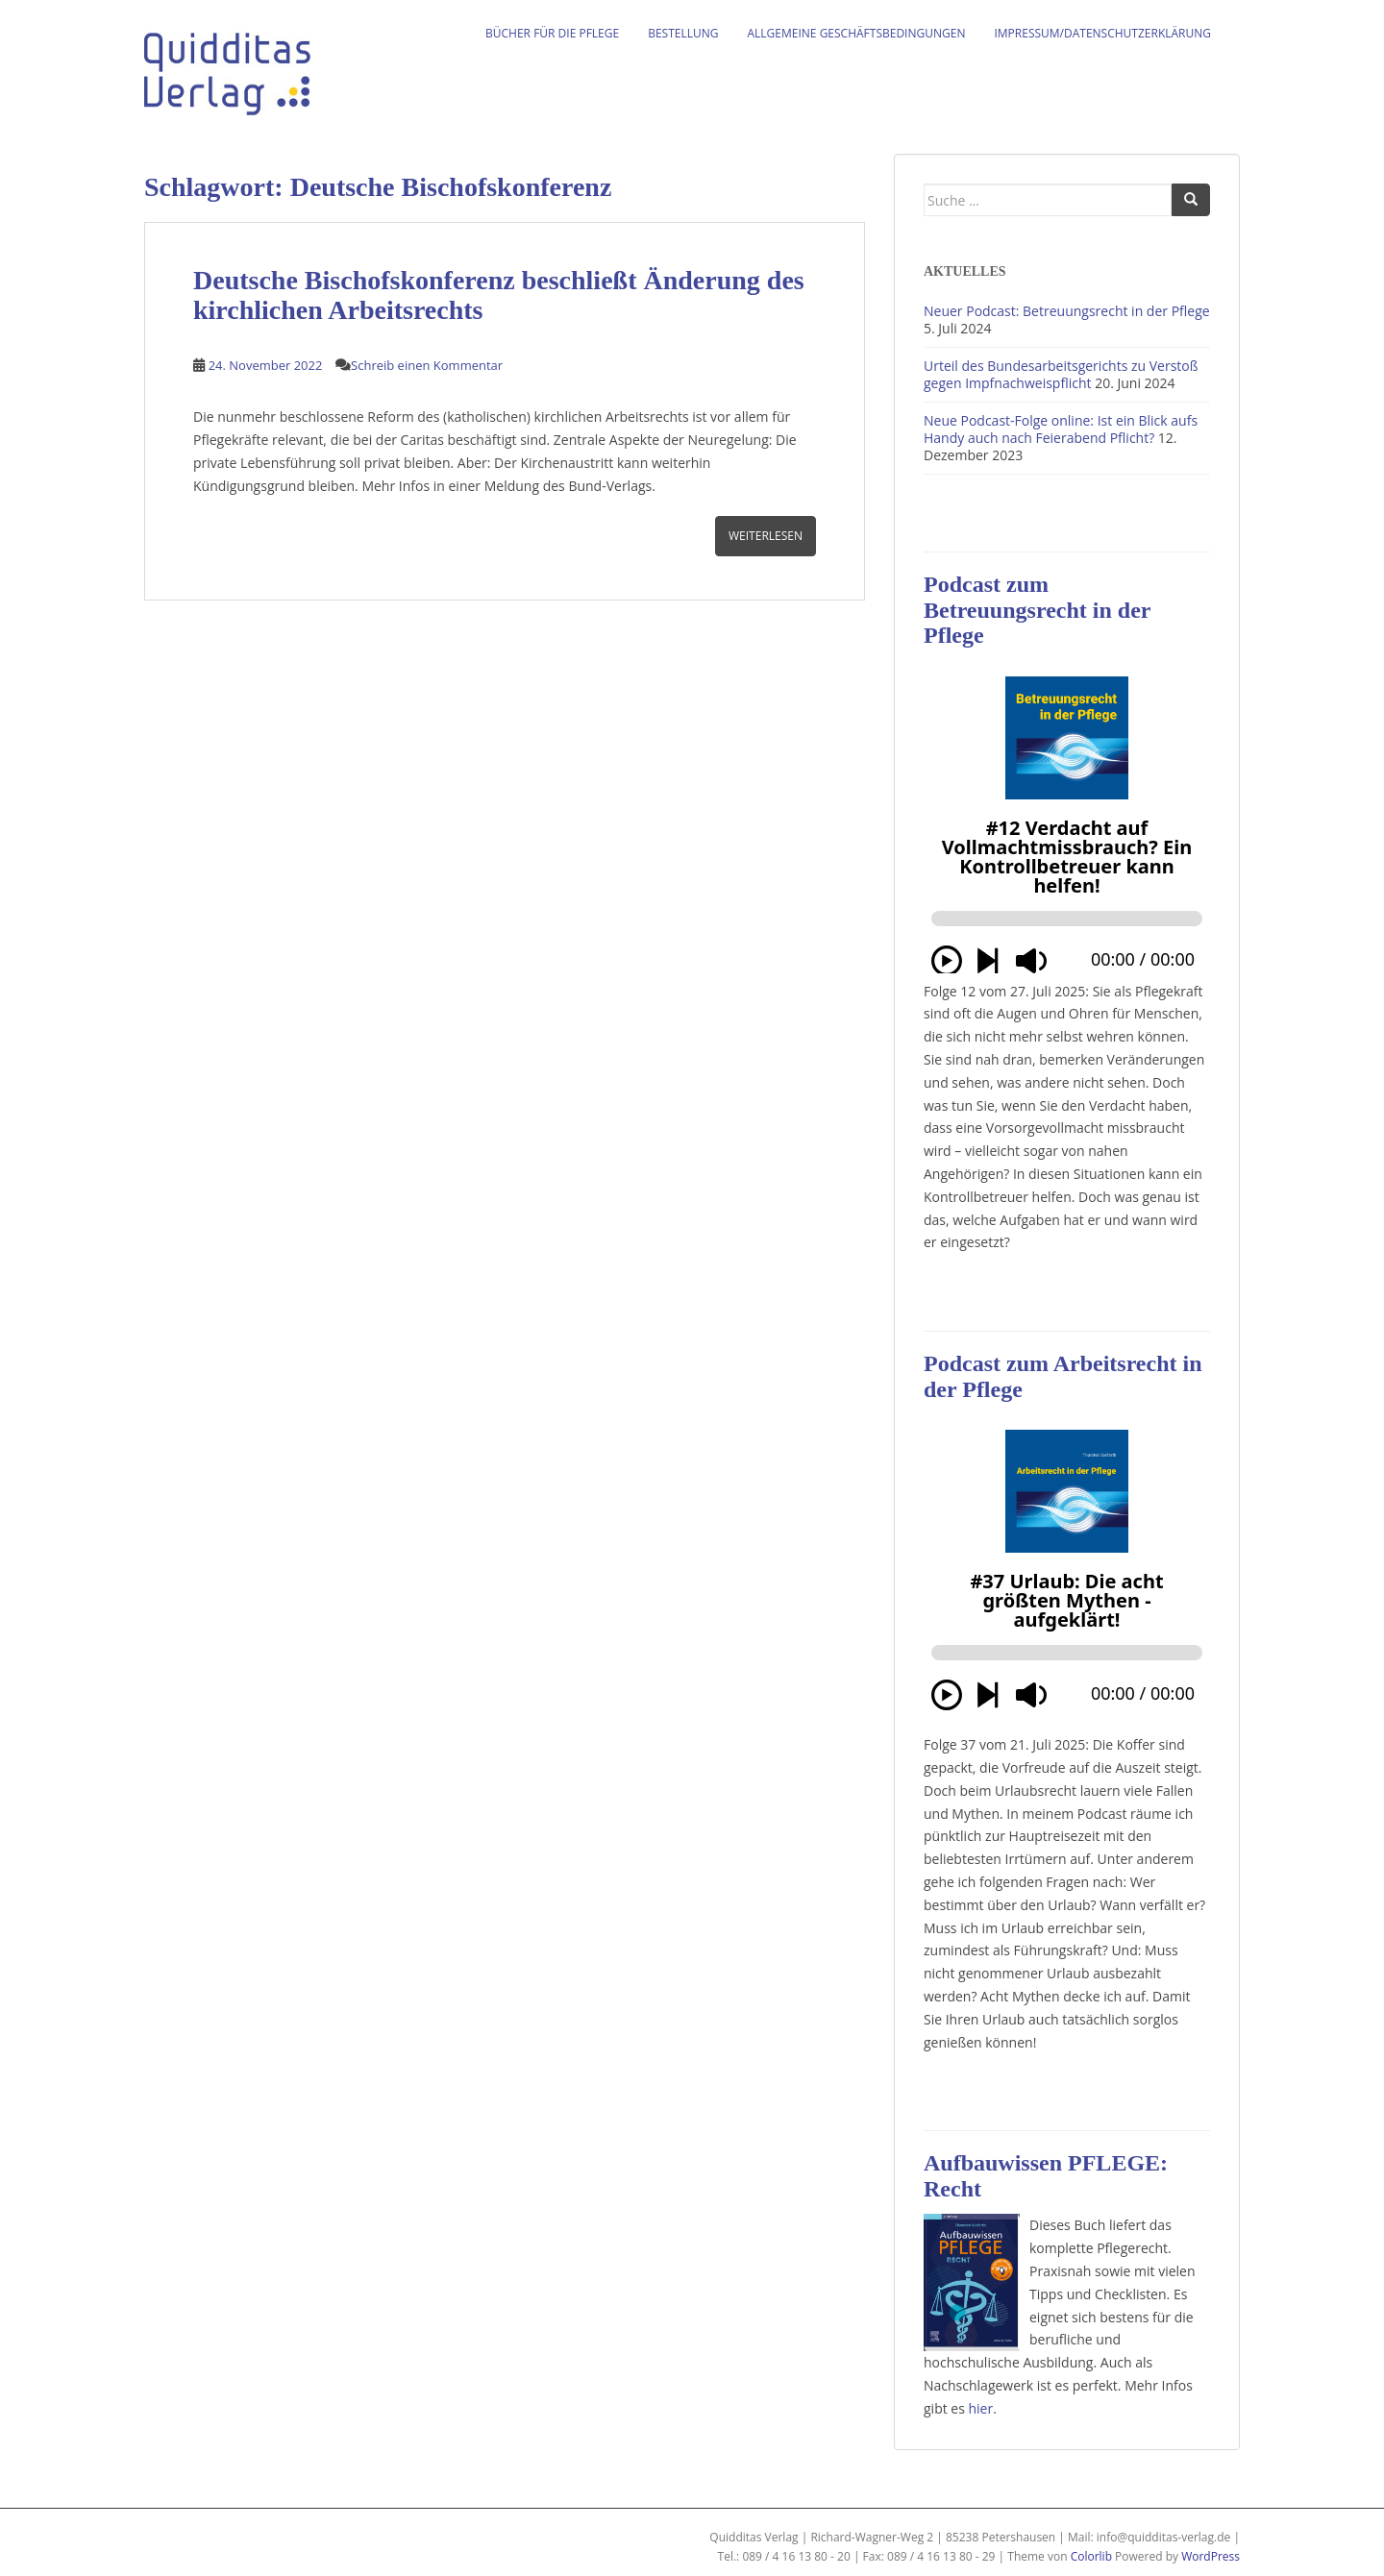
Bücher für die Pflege (552, 33)
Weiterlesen (766, 535)
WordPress (1210, 2556)
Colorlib (1091, 2556)
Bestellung (683, 33)
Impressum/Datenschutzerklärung (1102, 33)
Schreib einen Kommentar (427, 365)
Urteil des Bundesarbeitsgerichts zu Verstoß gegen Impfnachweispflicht (1061, 374)
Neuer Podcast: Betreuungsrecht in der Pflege (1067, 311)
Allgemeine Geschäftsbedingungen (857, 33)
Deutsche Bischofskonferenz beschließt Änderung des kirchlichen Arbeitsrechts (498, 295)
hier (981, 2408)
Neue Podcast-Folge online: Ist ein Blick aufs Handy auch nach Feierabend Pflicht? (1061, 429)
